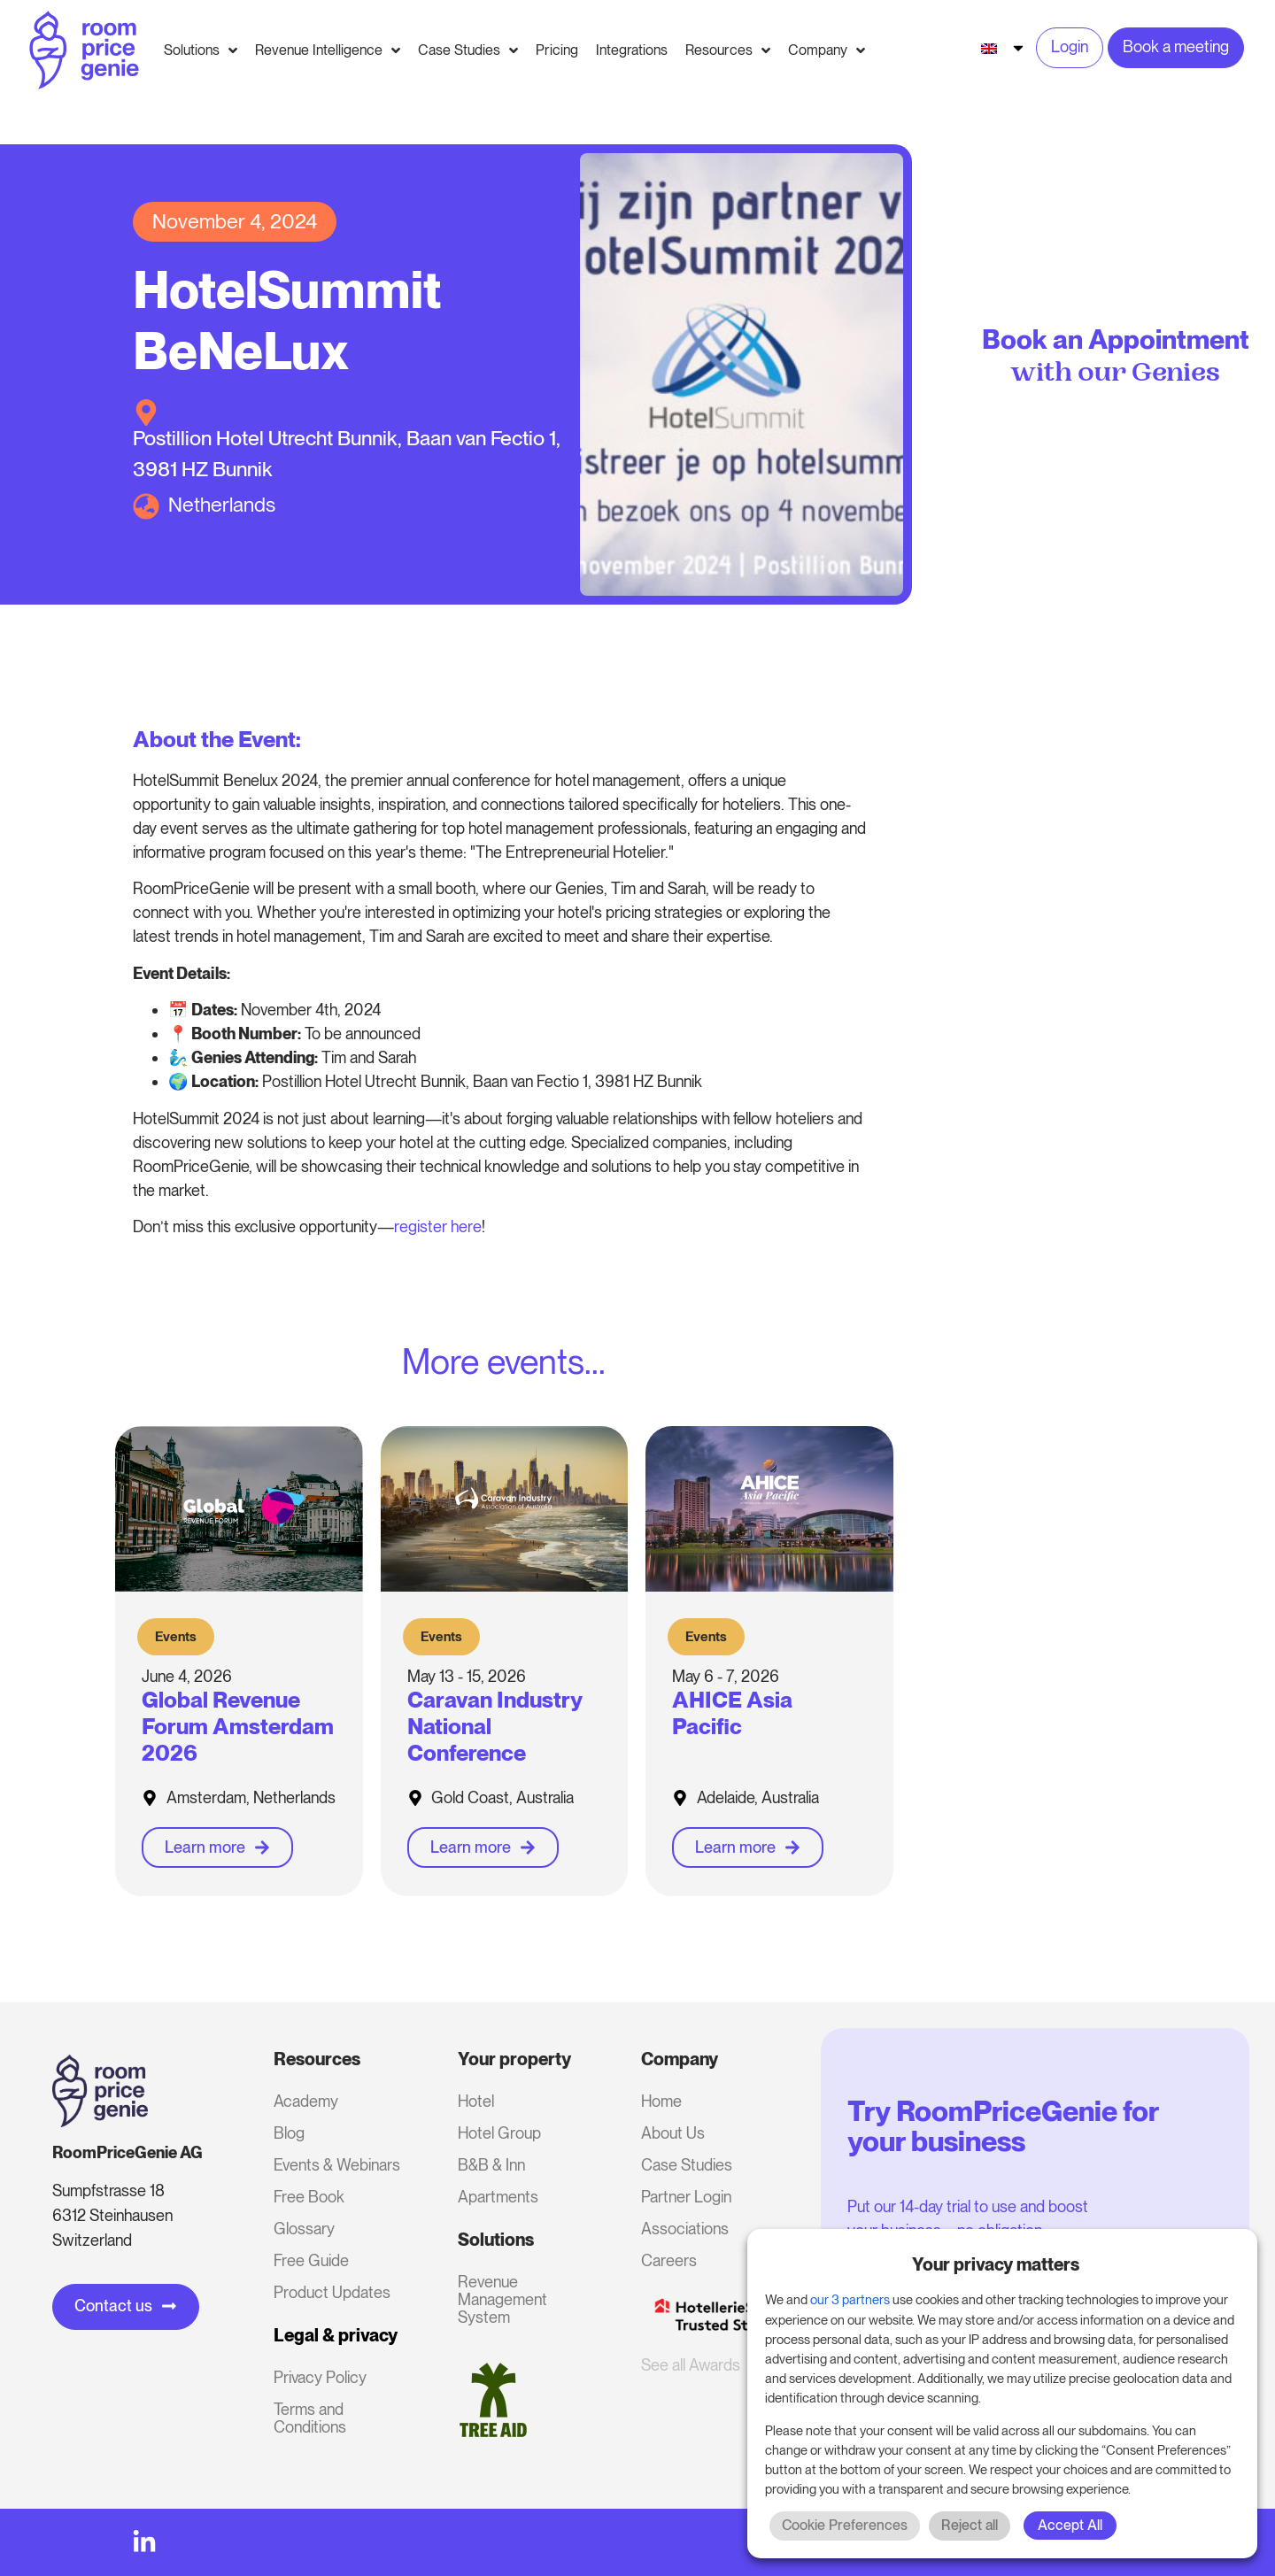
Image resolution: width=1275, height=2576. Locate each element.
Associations (685, 2228)
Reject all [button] (969, 2525)
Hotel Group (499, 2133)
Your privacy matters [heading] (995, 2264)
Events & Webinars (337, 2165)
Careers (669, 2260)
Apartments (498, 2196)
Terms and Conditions (310, 2418)
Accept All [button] (1070, 2525)
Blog (289, 2133)
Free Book (309, 2196)
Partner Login (686, 2196)
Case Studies (686, 2165)
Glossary (304, 2228)
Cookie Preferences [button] (845, 2525)
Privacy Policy (320, 2377)
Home (661, 2101)
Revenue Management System (502, 2299)
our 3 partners (850, 2300)
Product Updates (332, 2292)
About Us (673, 2133)
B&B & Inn (491, 2165)
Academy (306, 2101)
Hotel (476, 2101)
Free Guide (311, 2260)
